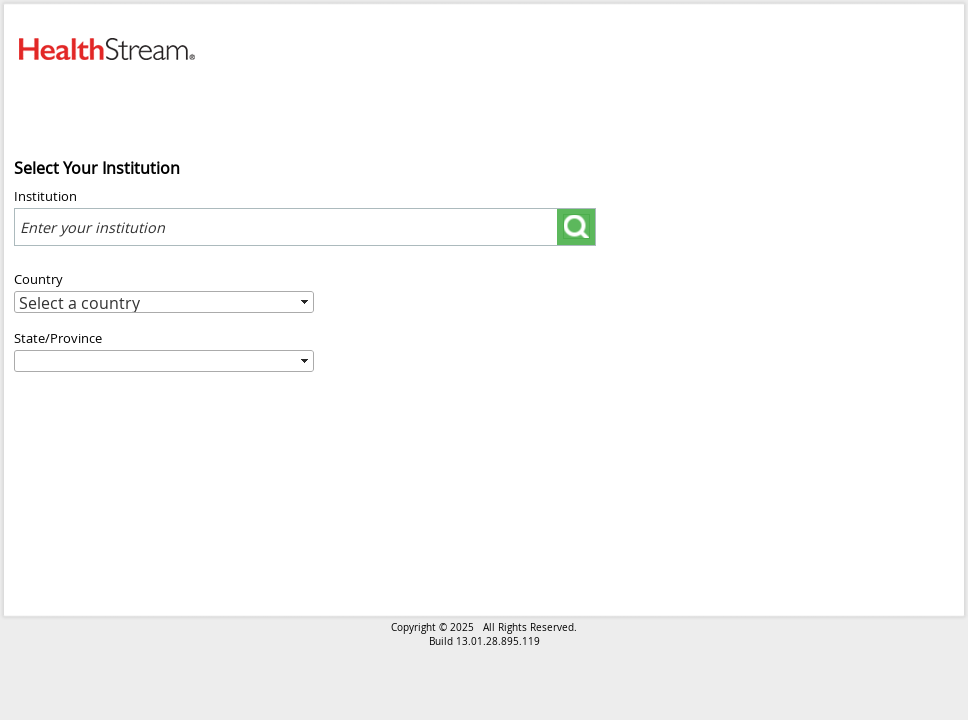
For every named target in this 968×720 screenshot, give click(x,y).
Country (38, 279)
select (506, 220)
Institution (45, 196)
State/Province (58, 338)
